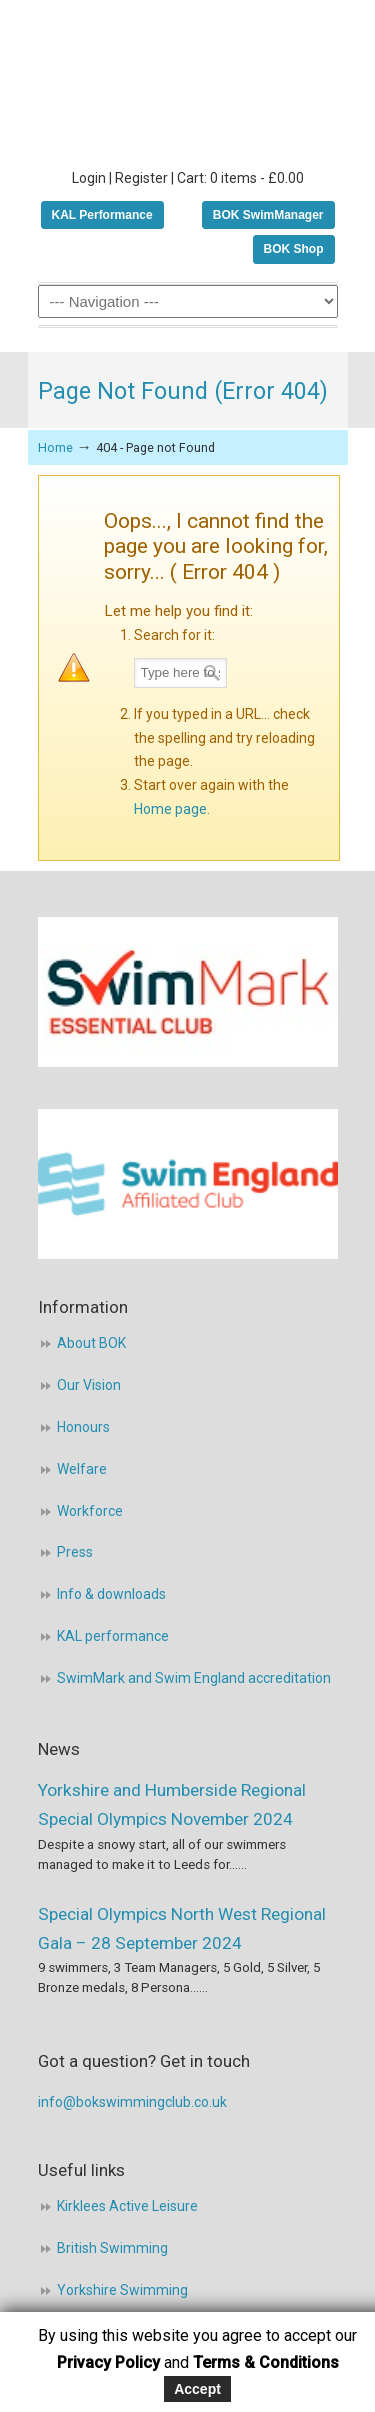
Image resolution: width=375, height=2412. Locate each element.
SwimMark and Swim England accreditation (194, 1678)
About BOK (91, 1343)
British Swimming (112, 2248)
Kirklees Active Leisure (127, 2206)
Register (141, 178)
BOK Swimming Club (188, 81)
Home (55, 447)
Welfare (82, 1469)
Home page (170, 809)
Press (75, 1552)
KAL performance (113, 1636)
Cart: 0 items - (240, 178)
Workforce (90, 1511)
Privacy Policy (108, 2362)
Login (89, 178)
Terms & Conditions (266, 2362)
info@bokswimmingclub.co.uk (132, 2102)
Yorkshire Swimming (122, 2290)
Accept (197, 2389)
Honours (83, 1427)
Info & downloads (111, 1594)
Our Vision (89, 1385)
